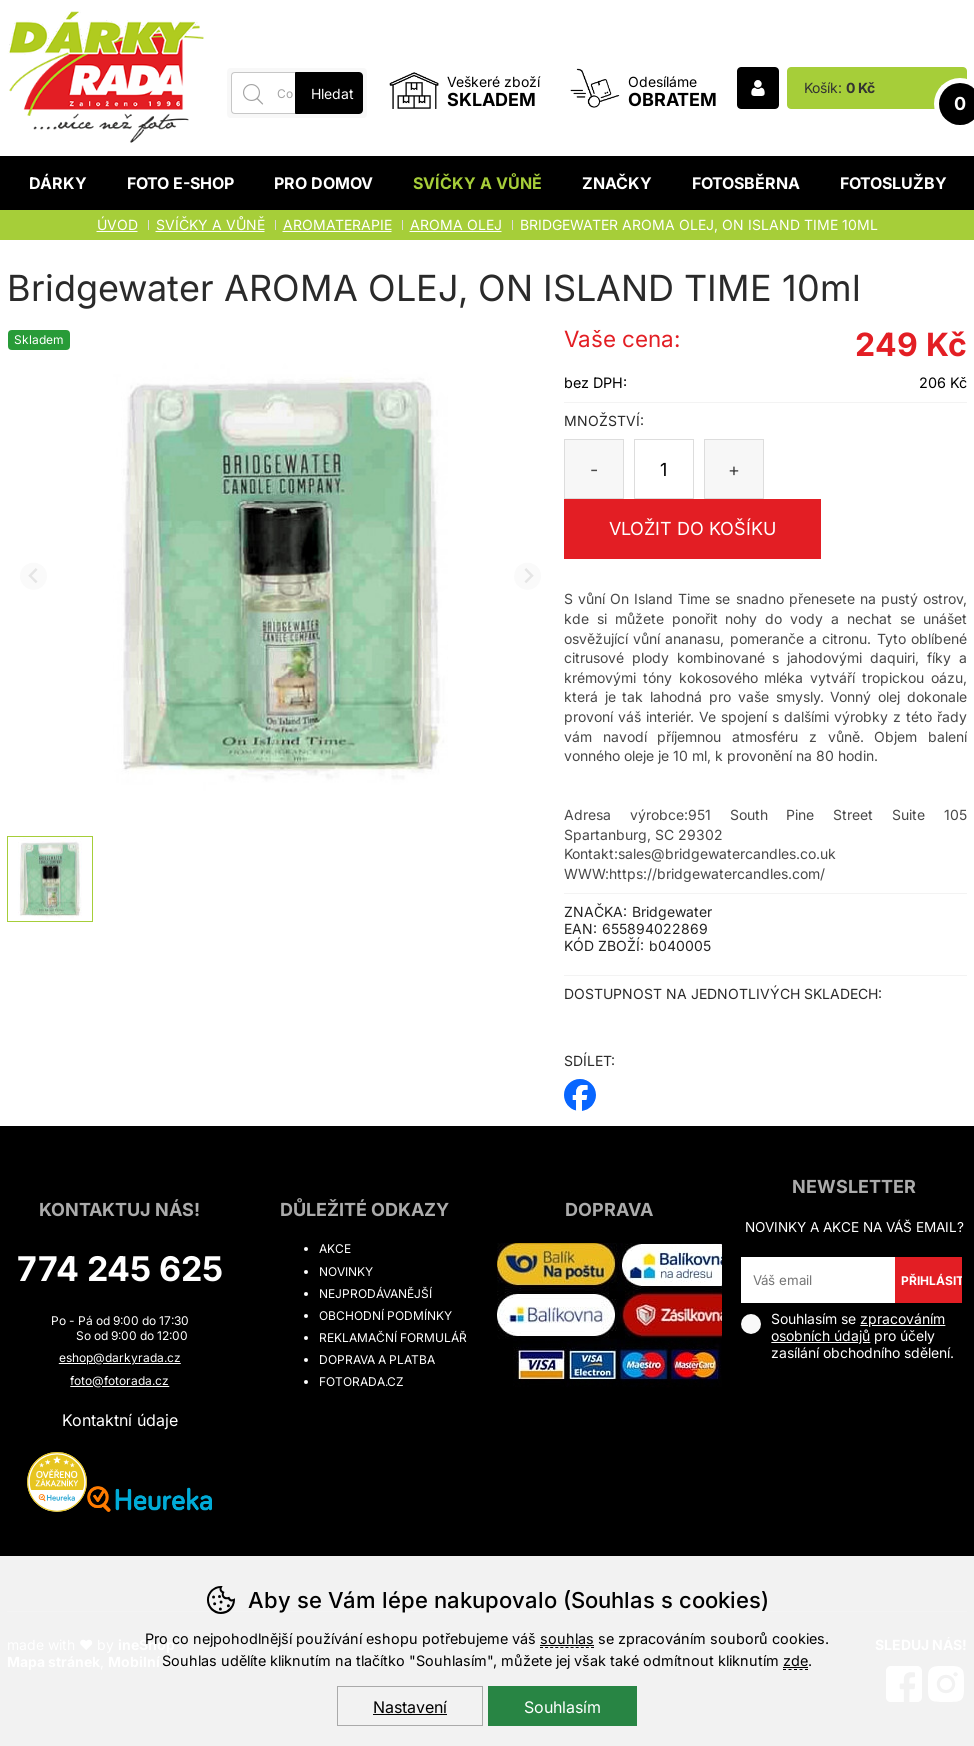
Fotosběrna (746, 183)
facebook (580, 1088)
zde (795, 1660)
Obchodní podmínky (385, 1315)
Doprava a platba (377, 1359)
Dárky (58, 183)
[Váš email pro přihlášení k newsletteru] (817, 1280)
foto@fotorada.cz (119, 1380)
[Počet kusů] (664, 469)
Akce (335, 1248)
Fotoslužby (893, 183)
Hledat (332, 93)
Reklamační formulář (393, 1337)
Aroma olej (456, 224)
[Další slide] (527, 576)
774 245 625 (120, 1268)
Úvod (117, 224)
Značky (617, 183)
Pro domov (323, 183)
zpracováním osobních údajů (858, 1327)
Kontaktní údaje (120, 1420)
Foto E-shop (180, 183)
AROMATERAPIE (337, 224)
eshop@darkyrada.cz (120, 1357)
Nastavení (410, 1707)
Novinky (346, 1271)
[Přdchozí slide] (33, 576)
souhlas (567, 1638)
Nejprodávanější (375, 1293)
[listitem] (50, 879)
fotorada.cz (361, 1381)
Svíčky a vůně (477, 183)
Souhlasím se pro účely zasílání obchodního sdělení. (847, 1335)
